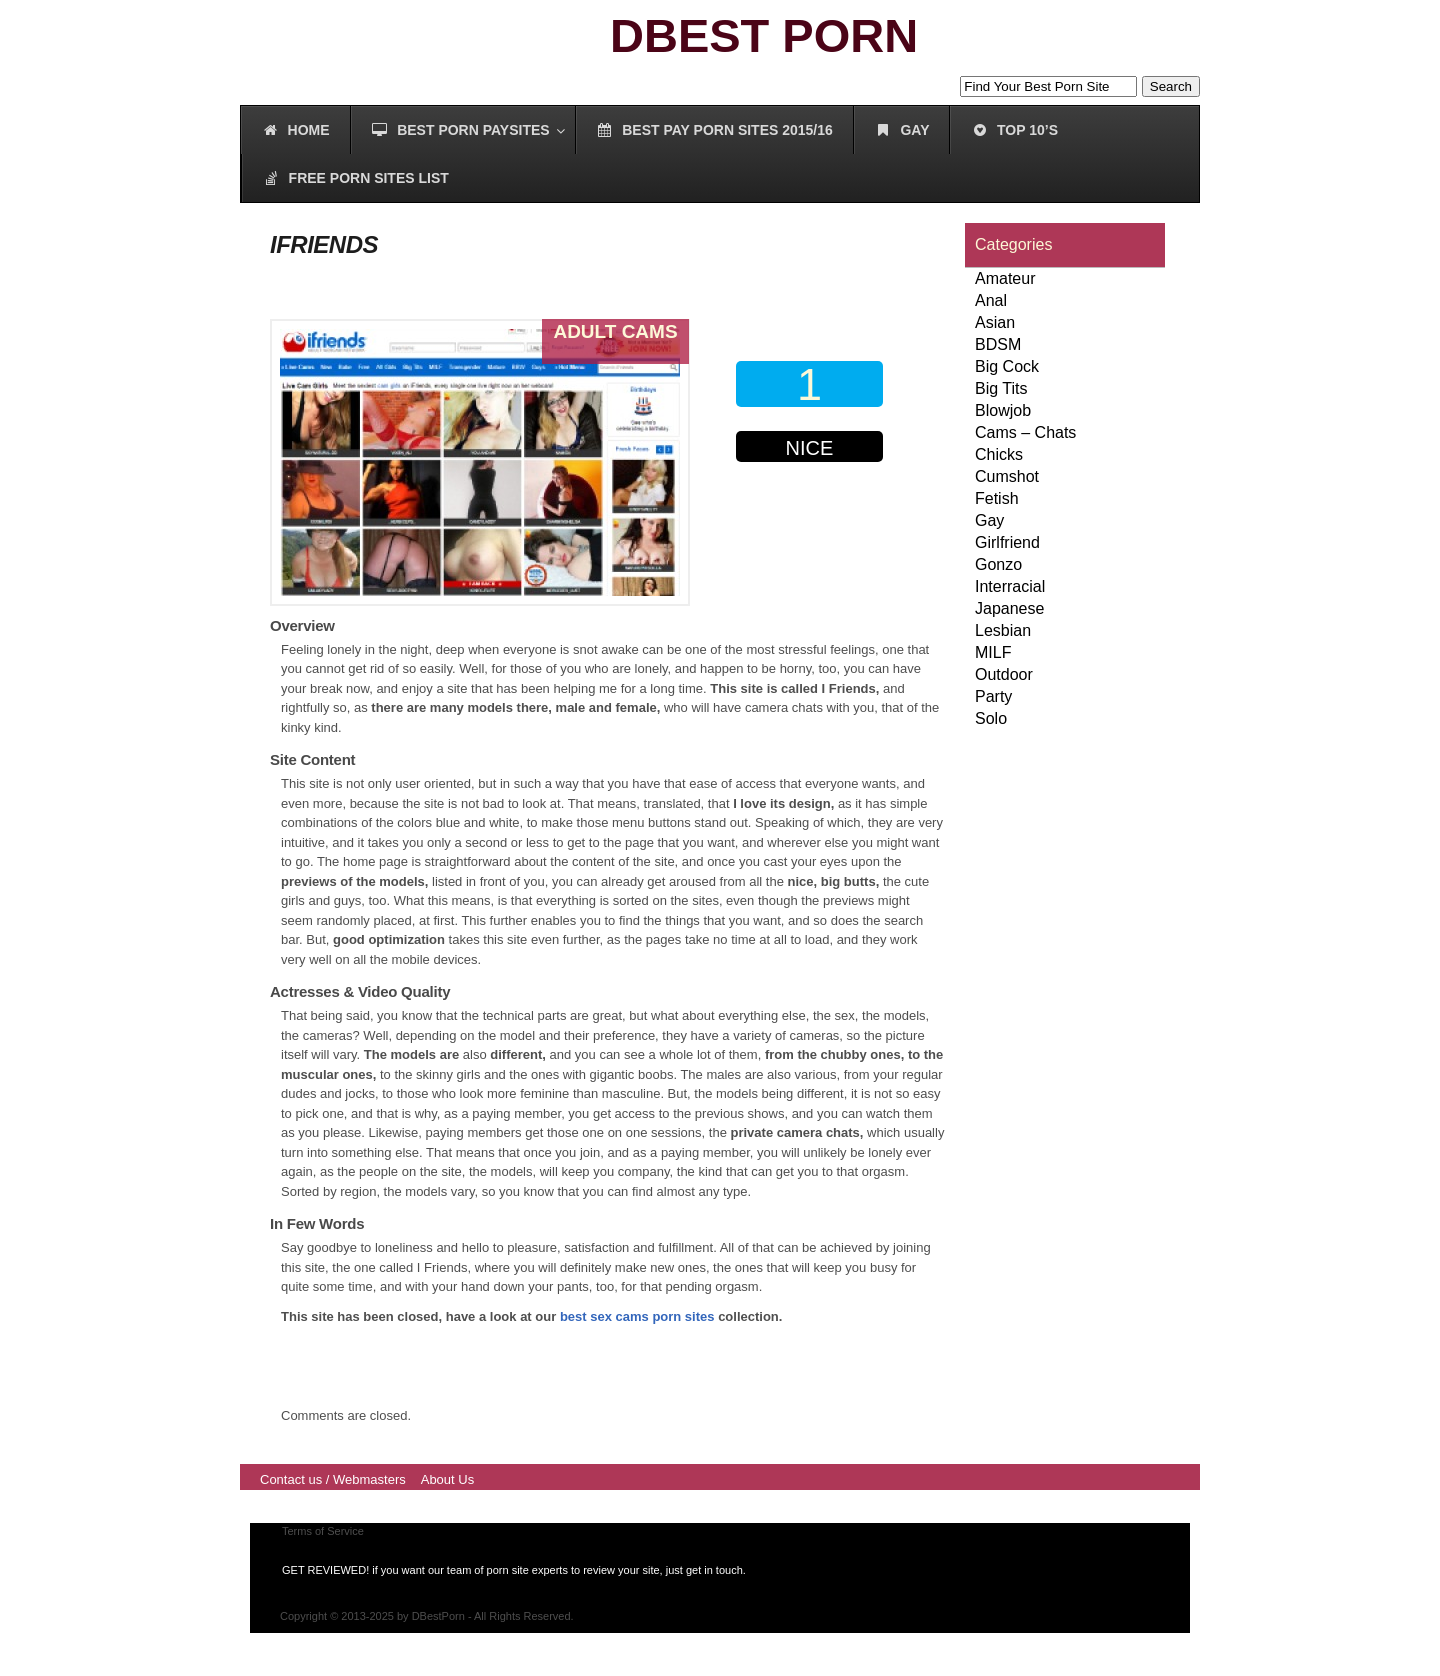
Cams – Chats (1025, 432)
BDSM (998, 344)
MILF (993, 652)
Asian (995, 322)
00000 (814, 506)
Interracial (1010, 586)
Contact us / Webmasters (333, 1479)
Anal (991, 300)
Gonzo (998, 564)
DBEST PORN (764, 35)
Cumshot (1007, 476)
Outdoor (1004, 674)
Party (993, 696)
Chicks (999, 454)
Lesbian (1003, 630)
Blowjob (1003, 410)
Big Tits (1001, 388)
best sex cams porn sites (637, 1316)
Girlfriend (1007, 542)
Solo (991, 718)
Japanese (1009, 608)
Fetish (997, 498)
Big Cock (1007, 366)
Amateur (1005, 278)
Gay (989, 520)
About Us (447, 1479)
